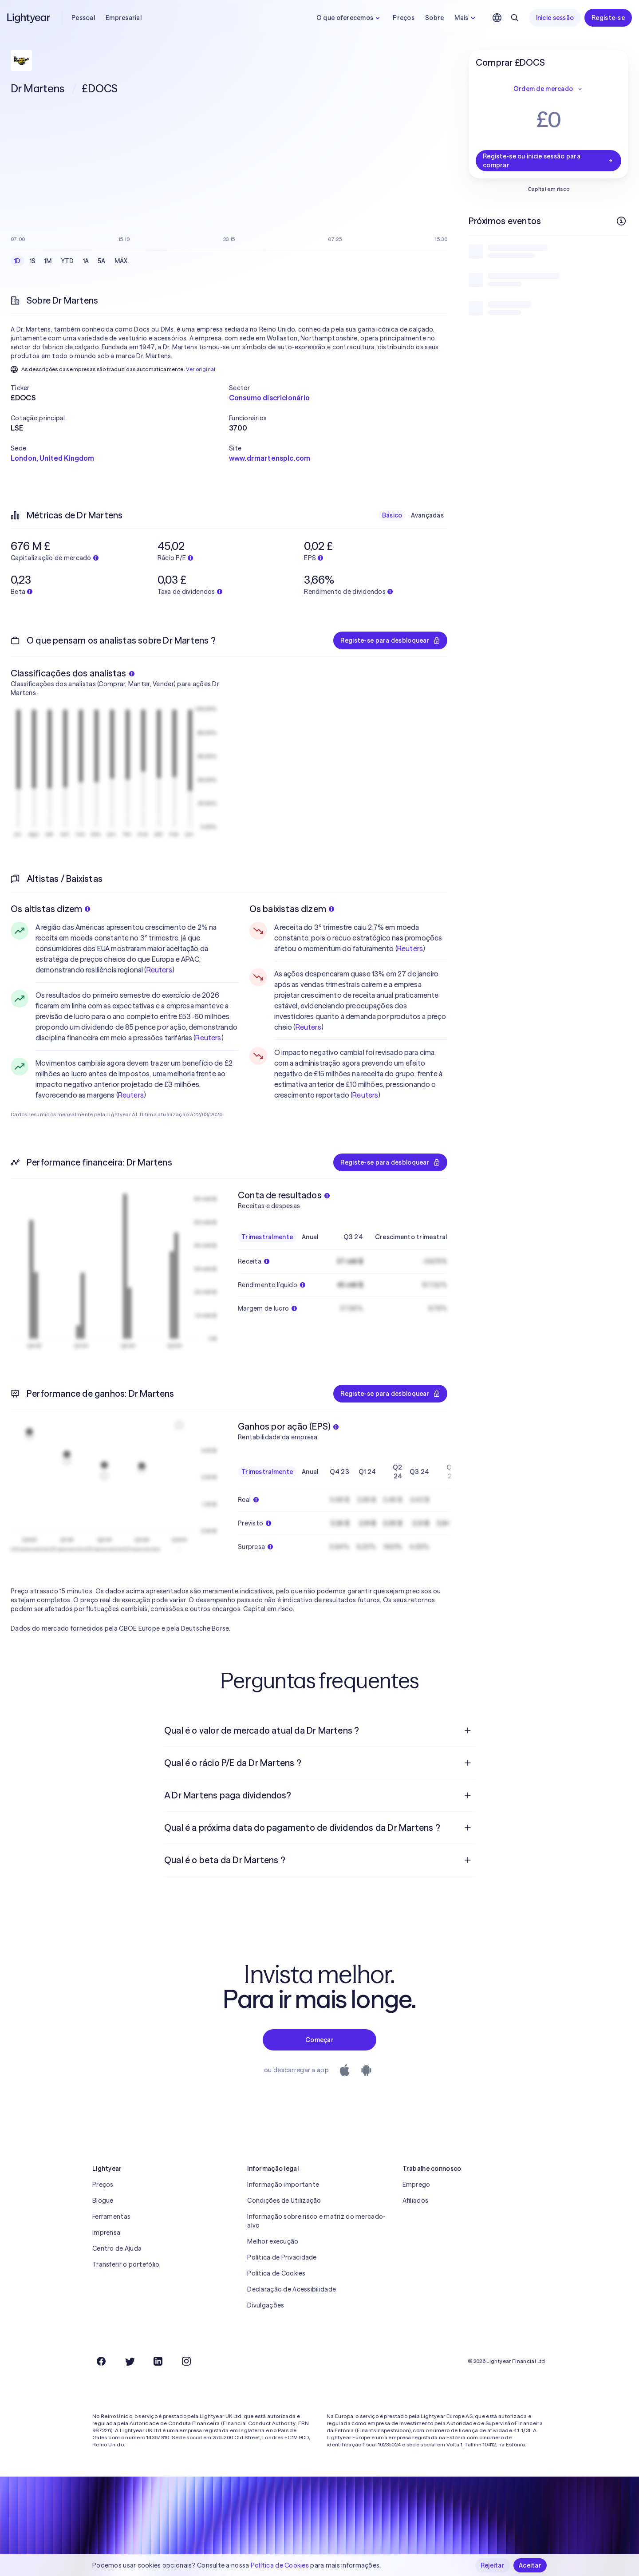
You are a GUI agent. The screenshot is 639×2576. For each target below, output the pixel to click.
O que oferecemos (349, 17)
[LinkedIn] (158, 2361)
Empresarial (124, 18)
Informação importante (283, 2185)
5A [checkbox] (102, 261)
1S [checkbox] (33, 261)
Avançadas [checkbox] (427, 515)
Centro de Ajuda (117, 2248)
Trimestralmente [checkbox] (267, 1237)
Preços (403, 18)
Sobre (434, 18)
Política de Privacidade (281, 2257)
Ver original (200, 369)
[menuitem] (319, 1730)
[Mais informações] (621, 221)
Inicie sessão (555, 18)
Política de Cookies (276, 2273)
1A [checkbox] (86, 261)
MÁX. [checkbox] (121, 261)
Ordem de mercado (548, 89)
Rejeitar (493, 2565)
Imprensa (106, 2232)
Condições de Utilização (284, 2201)
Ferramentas (111, 2216)
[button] (120, 387)
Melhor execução (272, 2241)
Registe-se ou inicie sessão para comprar (548, 160)
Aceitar (530, 2565)
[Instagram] (186, 2361)
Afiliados (415, 2201)
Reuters (159, 969)
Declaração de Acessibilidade (291, 2289)
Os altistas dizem (50, 908)
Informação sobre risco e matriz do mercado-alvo (316, 2221)
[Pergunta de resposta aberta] (468, 1730)
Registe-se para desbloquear (390, 640)
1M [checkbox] (48, 261)
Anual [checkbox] (310, 1237)
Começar (319, 2040)
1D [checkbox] (17, 261)
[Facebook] (101, 2361)
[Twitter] (129, 2361)
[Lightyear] (29, 17)
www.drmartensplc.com (269, 458)
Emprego (416, 2185)
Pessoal (83, 18)
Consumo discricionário (269, 397)
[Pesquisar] (515, 18)
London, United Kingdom (53, 458)
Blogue (103, 2201)
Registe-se (608, 18)
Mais (465, 17)
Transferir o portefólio (125, 2264)
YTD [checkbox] (67, 261)
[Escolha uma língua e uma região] (497, 18)
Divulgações (265, 2305)
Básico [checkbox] (392, 515)
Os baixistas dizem (292, 908)
